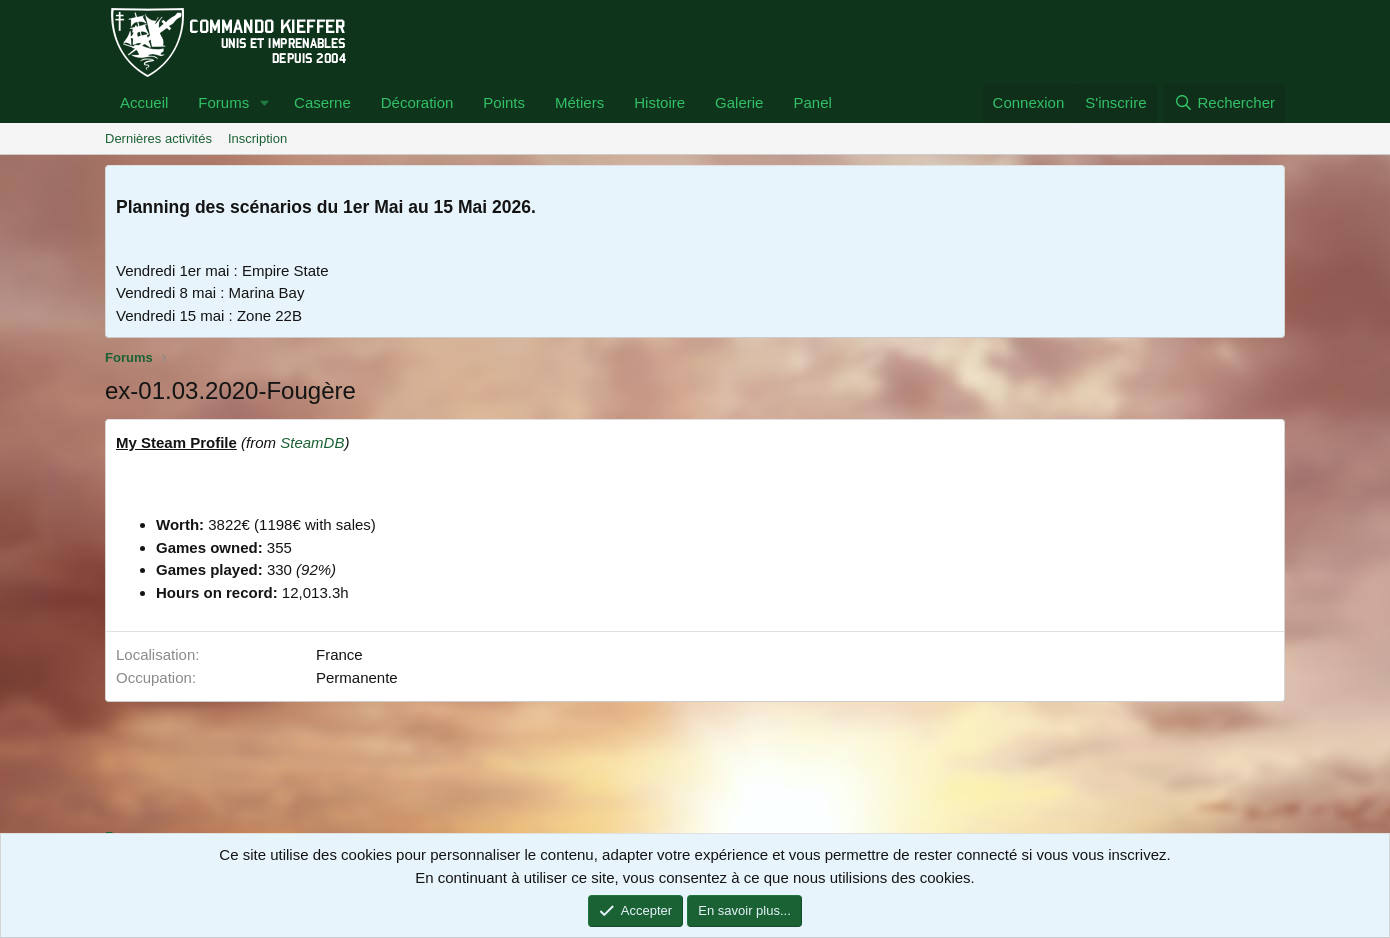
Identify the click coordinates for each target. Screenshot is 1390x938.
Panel (812, 102)
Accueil (144, 102)
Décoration (417, 102)
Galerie (739, 102)
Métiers (579, 102)
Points (504, 102)
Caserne (322, 102)
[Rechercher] (1224, 103)
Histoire (659, 102)
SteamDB (312, 442)
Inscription (257, 138)
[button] (265, 103)
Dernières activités (158, 138)
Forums (223, 102)
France (339, 654)
